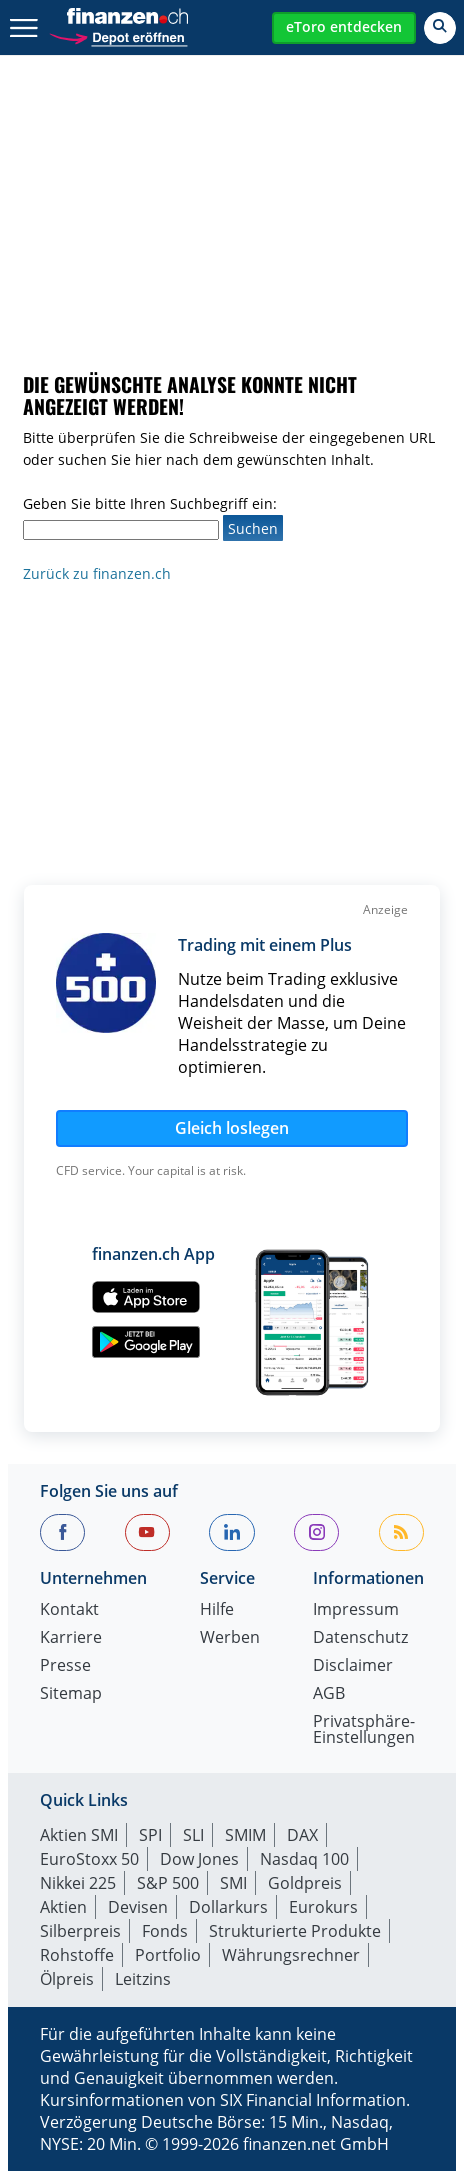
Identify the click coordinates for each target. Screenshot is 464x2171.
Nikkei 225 (78, 1883)
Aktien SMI (79, 1835)
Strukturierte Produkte (295, 1931)
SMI (233, 1883)
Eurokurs (323, 1907)
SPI (150, 1835)
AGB (329, 1694)
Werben (230, 1638)
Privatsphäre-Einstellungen (364, 1730)
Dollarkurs (228, 1907)
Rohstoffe (77, 1955)
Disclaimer (353, 1666)
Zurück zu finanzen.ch (97, 573)
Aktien (63, 1907)
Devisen (138, 1907)
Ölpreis (67, 1979)
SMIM (245, 1835)
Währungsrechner (291, 1955)
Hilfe (217, 1610)
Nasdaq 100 (304, 1859)
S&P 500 (168, 1883)
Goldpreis (305, 1883)
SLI (193, 1835)
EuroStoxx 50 (89, 1859)
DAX (302, 1835)
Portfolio (168, 1955)
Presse (65, 1666)
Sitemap (71, 1694)
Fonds (165, 1931)
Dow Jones (199, 1859)
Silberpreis (80, 1931)
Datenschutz (360, 1638)
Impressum (356, 1610)
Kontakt (69, 1610)
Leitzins (143, 1979)
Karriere (71, 1638)
